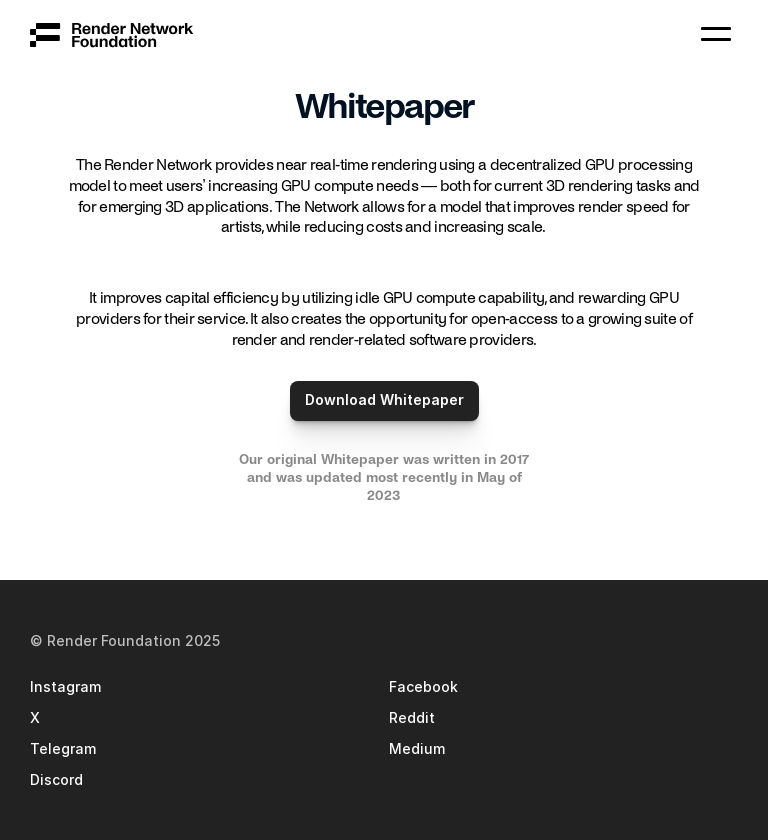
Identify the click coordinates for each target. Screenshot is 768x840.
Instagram (65, 686)
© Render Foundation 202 (121, 640)
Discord (56, 779)
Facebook (423, 686)
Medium (417, 748)
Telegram (63, 748)
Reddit (412, 717)
